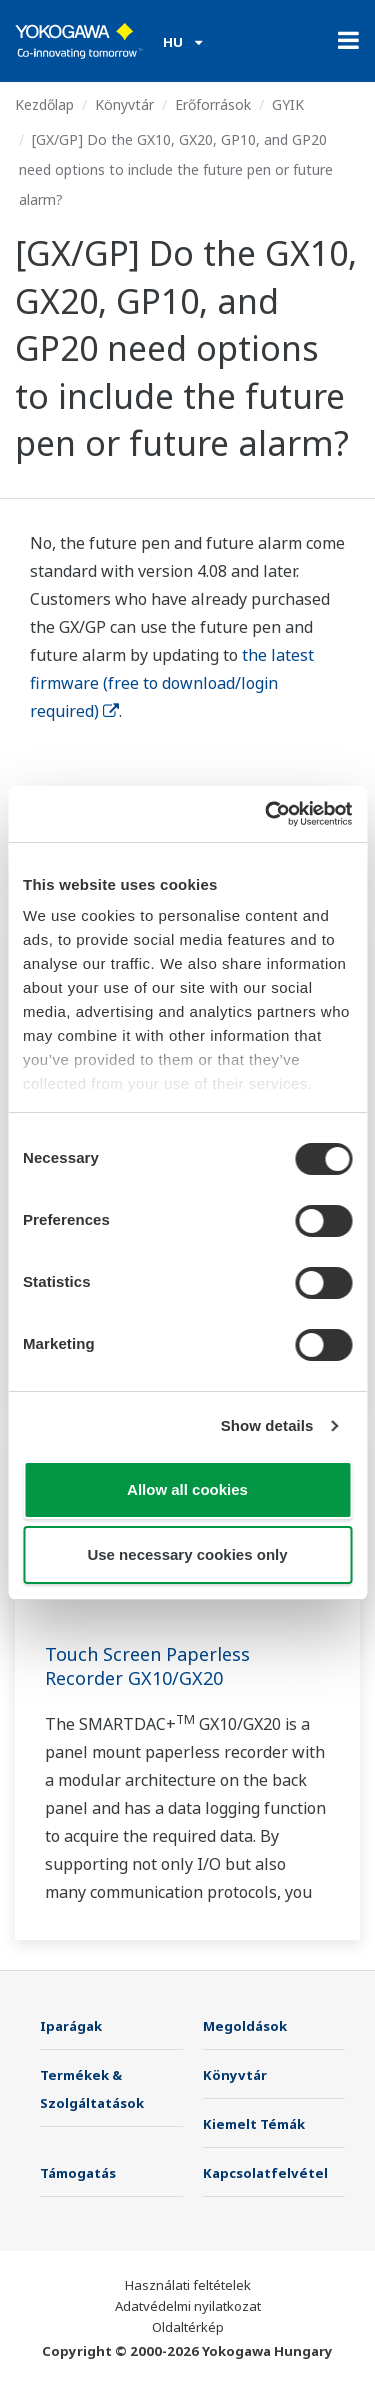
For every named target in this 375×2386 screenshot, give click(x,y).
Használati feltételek (188, 2285)
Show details (267, 1425)
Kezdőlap (44, 104)
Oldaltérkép (188, 2327)
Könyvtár (124, 104)
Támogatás (78, 2173)
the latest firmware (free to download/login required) (172, 683)
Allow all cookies (187, 1489)
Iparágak (71, 2026)
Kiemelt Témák (254, 2124)
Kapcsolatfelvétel (265, 2173)
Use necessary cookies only (187, 1554)
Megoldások (245, 2026)
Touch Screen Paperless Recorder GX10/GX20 (147, 1666)
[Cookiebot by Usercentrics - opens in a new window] (267, 814)
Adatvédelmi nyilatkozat (188, 2306)
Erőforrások (213, 104)
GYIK (288, 104)
